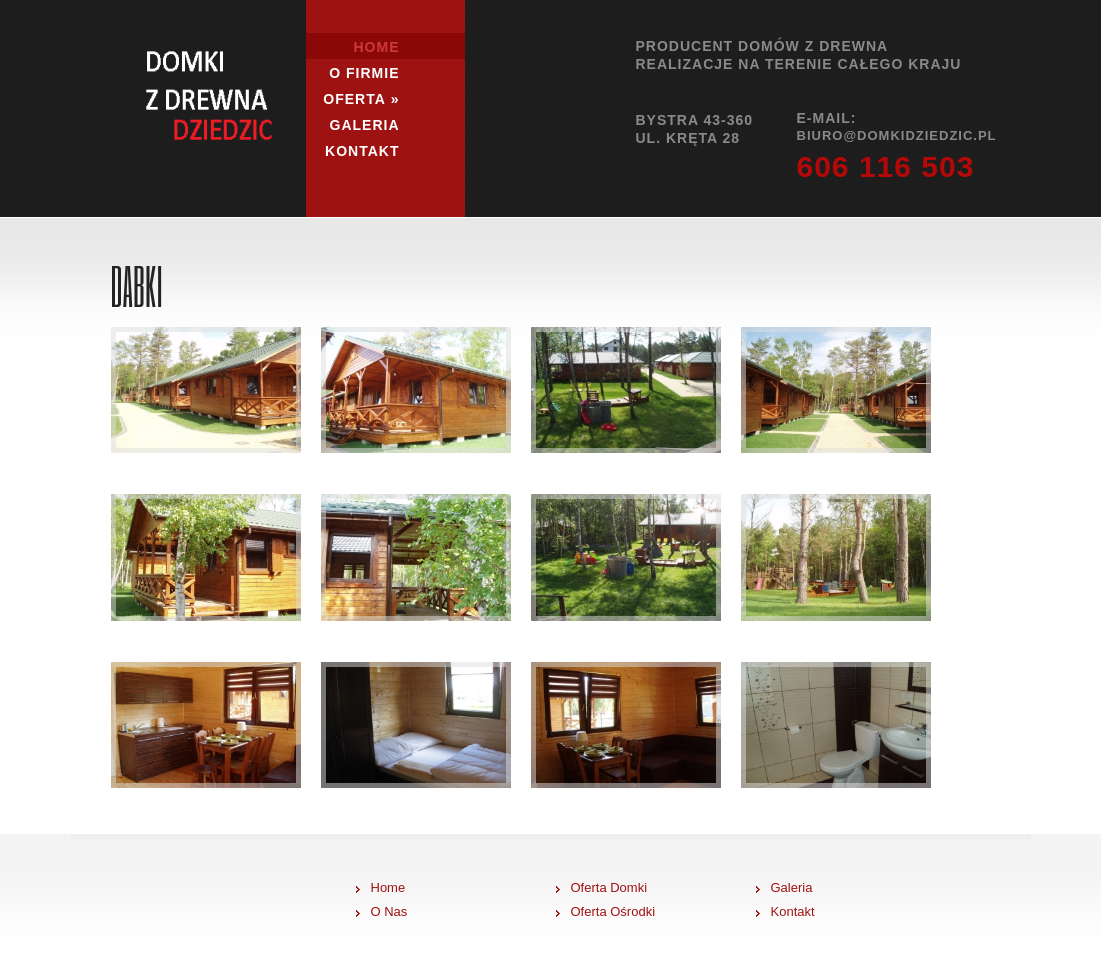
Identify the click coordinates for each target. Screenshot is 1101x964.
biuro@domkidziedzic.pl (897, 135)
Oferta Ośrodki (613, 911)
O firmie (364, 73)
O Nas (389, 911)
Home (377, 47)
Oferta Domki (609, 887)
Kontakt (362, 151)
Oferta (361, 99)
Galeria (365, 125)
